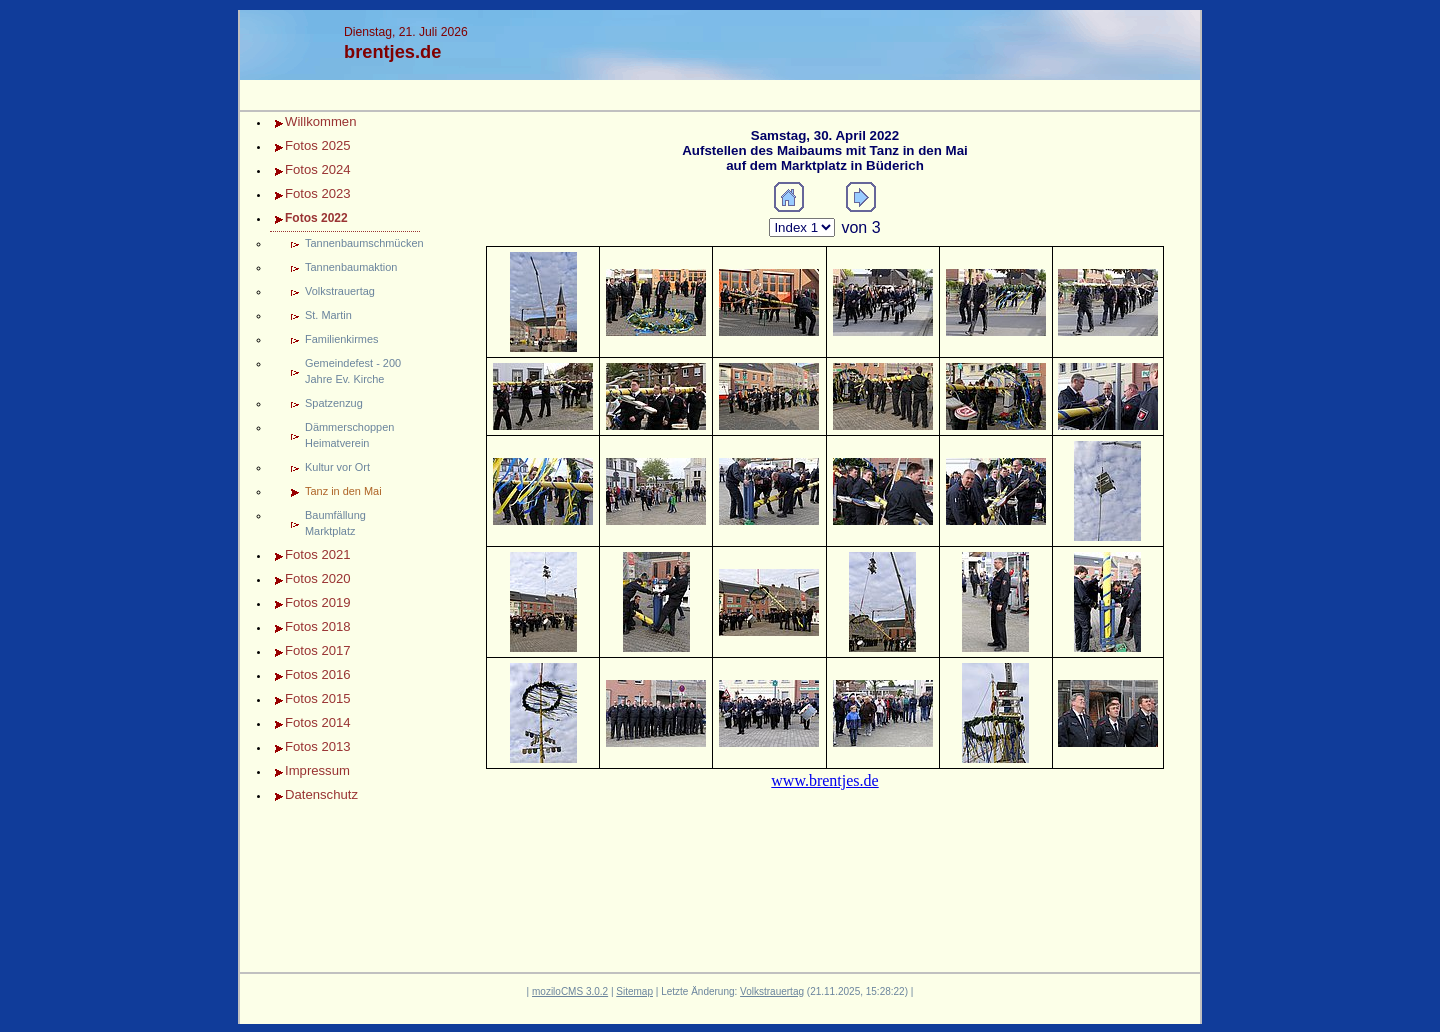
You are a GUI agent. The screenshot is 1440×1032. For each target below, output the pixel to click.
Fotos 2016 (318, 674)
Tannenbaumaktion (351, 267)
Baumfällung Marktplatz (335, 523)
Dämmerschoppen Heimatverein (349, 435)
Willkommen (320, 121)
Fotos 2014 (318, 722)
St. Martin (328, 315)
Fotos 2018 (318, 626)
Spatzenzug (334, 403)
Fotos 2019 (318, 602)
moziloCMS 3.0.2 (570, 991)
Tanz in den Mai (343, 491)
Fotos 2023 (318, 193)
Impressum (317, 770)
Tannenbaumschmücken (362, 243)
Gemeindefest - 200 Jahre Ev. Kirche (353, 371)
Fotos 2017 (318, 650)
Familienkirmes (342, 339)
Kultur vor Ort (337, 467)
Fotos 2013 (318, 746)
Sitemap (634, 991)
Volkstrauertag (340, 291)
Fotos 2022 (316, 218)
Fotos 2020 (318, 578)
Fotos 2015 (318, 698)
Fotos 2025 (318, 145)
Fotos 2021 (318, 554)
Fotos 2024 (318, 169)
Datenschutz (321, 794)
